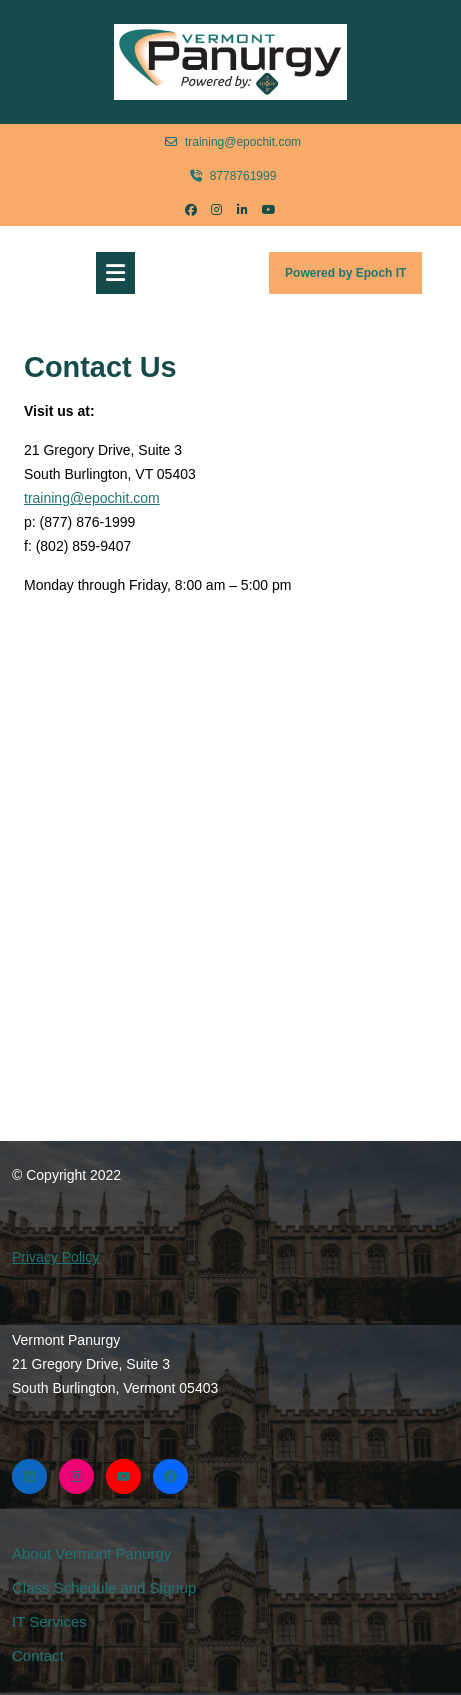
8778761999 (233, 175)
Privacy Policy (55, 1257)
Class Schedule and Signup (104, 1587)
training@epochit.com (233, 141)
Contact (38, 1655)
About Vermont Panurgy (91, 1553)
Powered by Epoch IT (353, 278)
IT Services (49, 1621)
